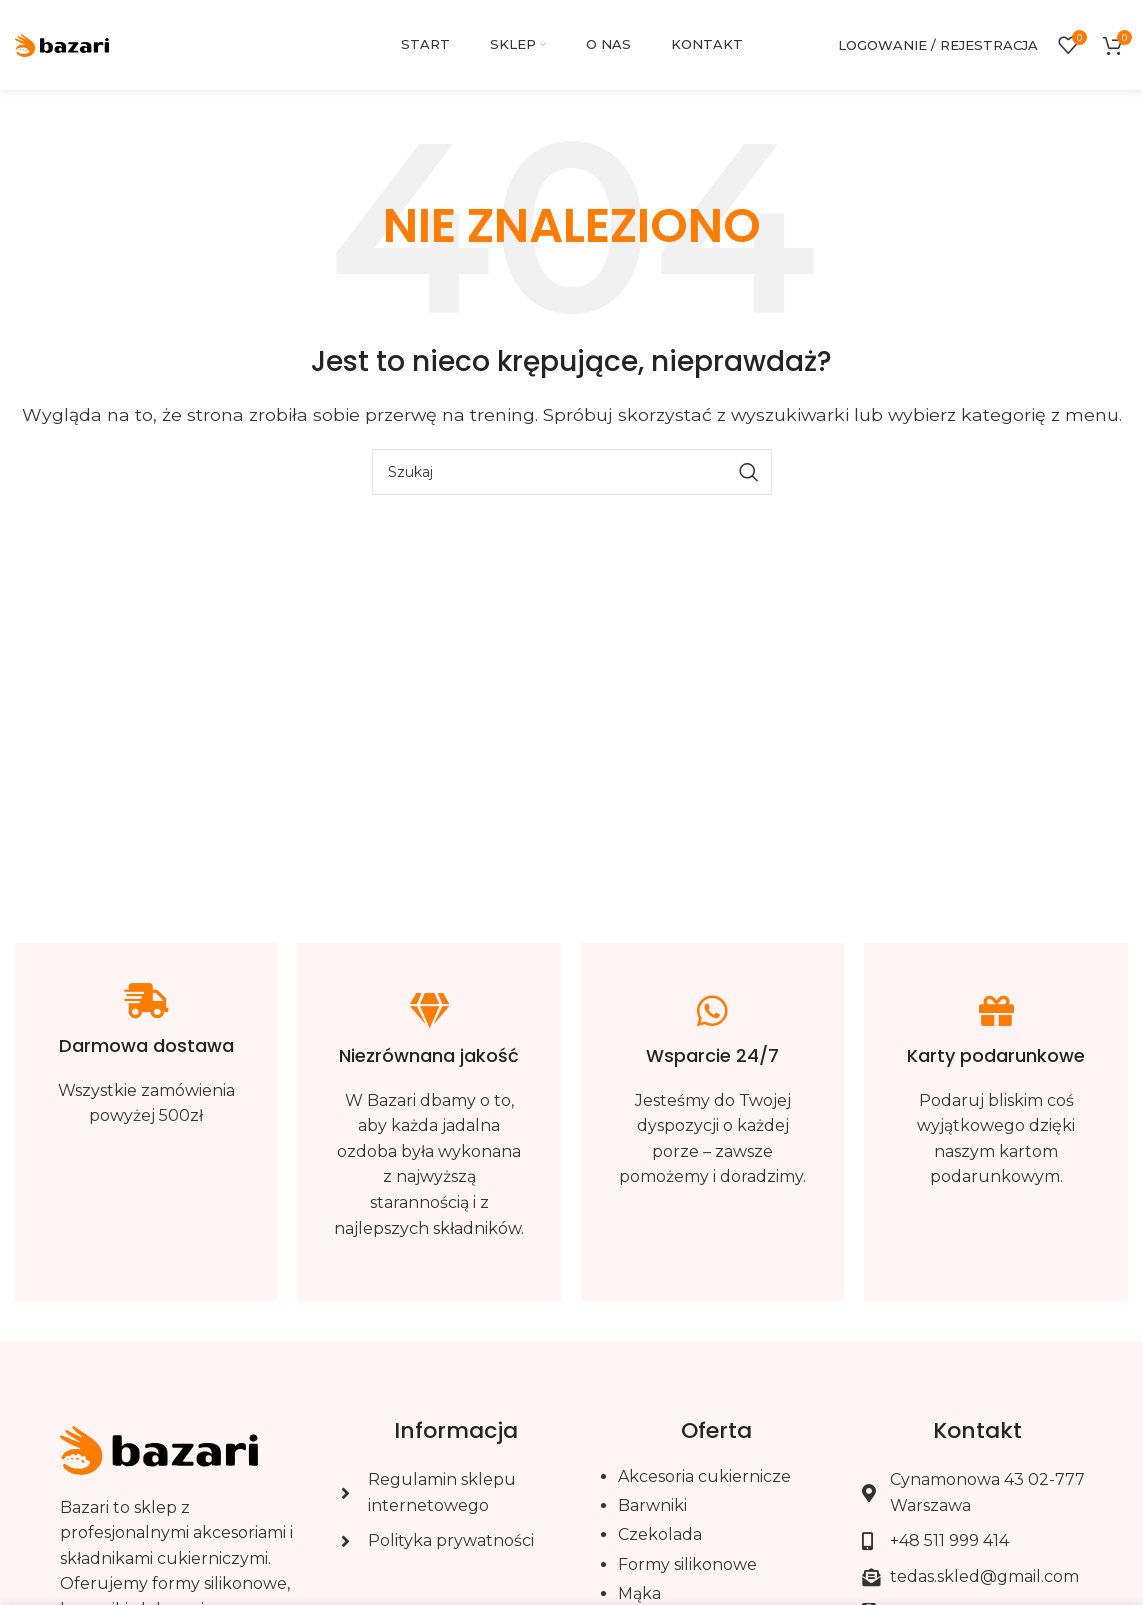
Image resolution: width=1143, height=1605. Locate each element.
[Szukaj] (572, 472)
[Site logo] (62, 43)
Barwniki (652, 1505)
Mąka (639, 1593)
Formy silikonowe (687, 1564)
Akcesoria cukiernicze (704, 1476)
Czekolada (660, 1534)
